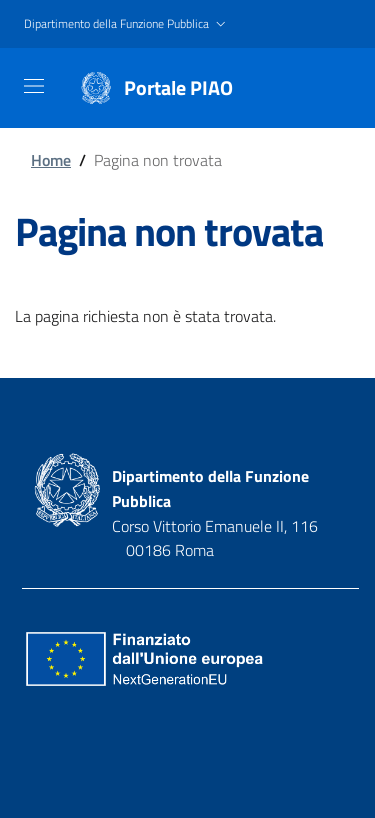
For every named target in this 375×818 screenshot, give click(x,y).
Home (51, 160)
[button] (127, 24)
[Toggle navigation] (34, 86)
